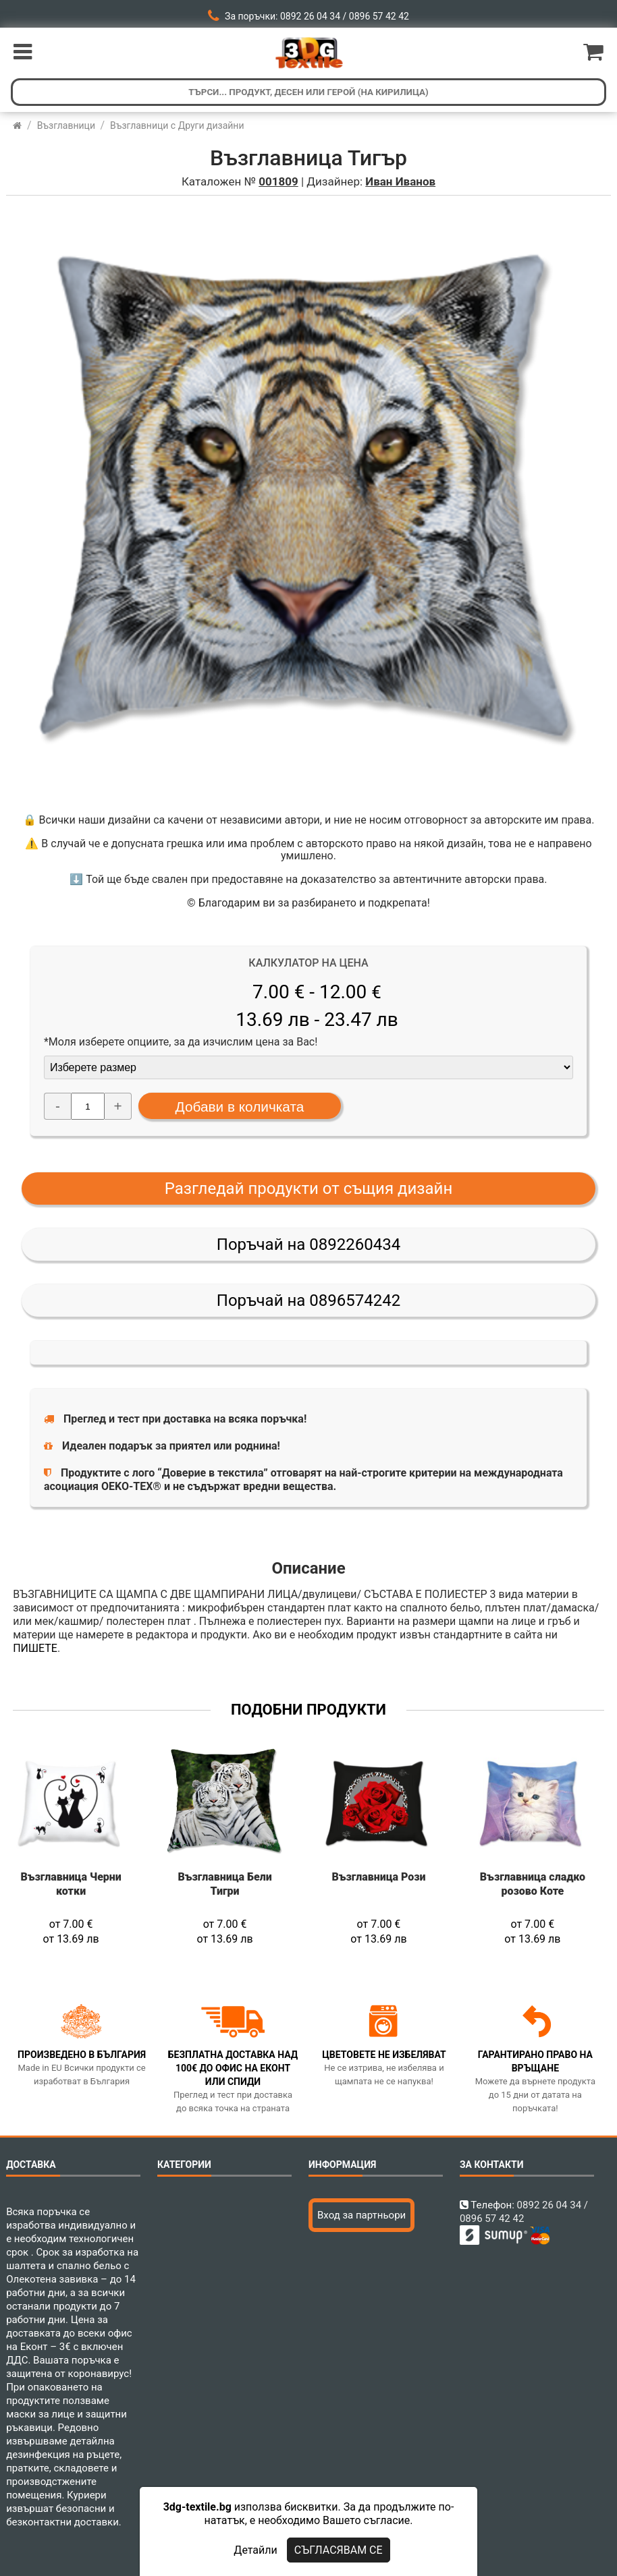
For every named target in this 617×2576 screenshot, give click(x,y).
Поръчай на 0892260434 (308, 1244)
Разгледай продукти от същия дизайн (309, 1188)
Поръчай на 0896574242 (308, 1300)
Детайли (255, 2550)
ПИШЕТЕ (35, 1648)
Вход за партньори (361, 2215)
